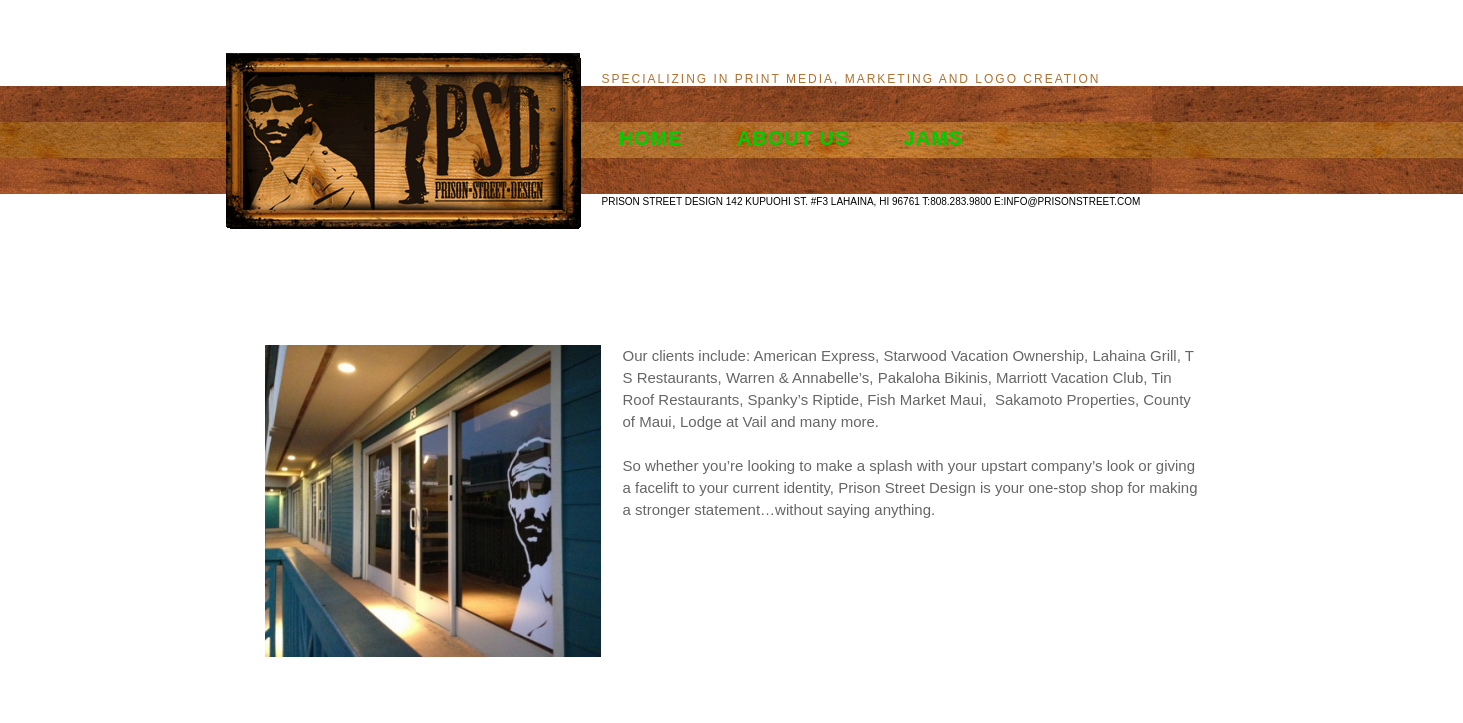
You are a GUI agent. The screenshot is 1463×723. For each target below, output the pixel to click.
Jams (934, 138)
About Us (793, 138)
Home (651, 138)
